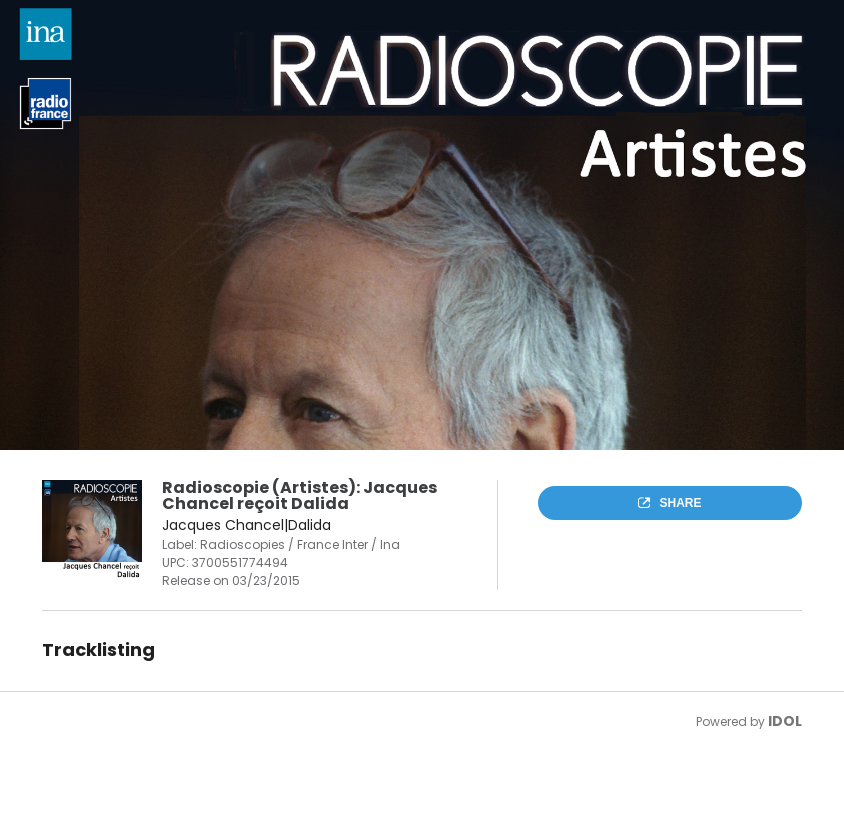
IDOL (785, 721)
